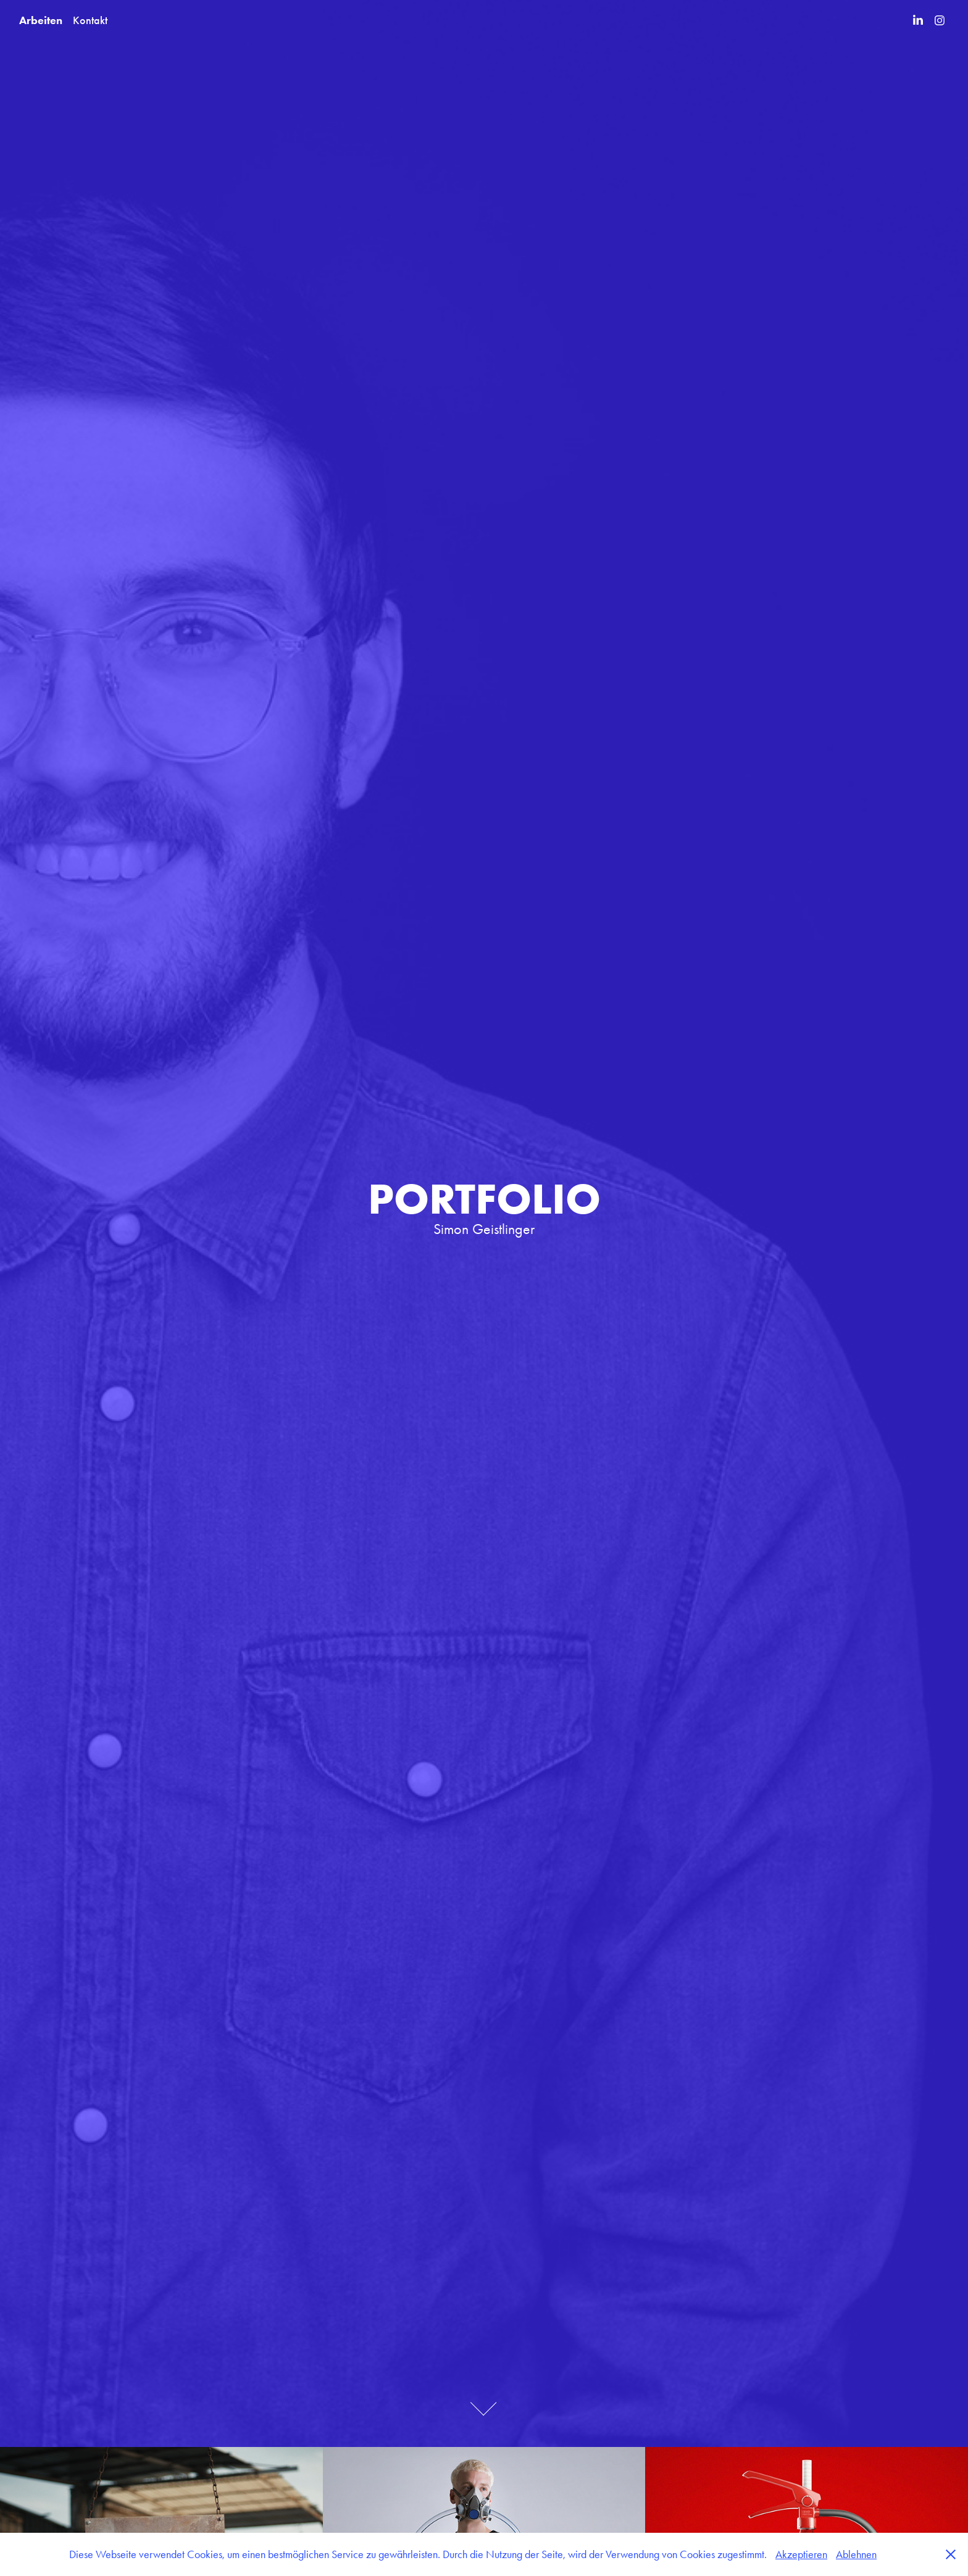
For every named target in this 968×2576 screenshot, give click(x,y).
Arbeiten (40, 20)
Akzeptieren (801, 2554)
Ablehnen (856, 2554)
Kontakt (90, 20)
